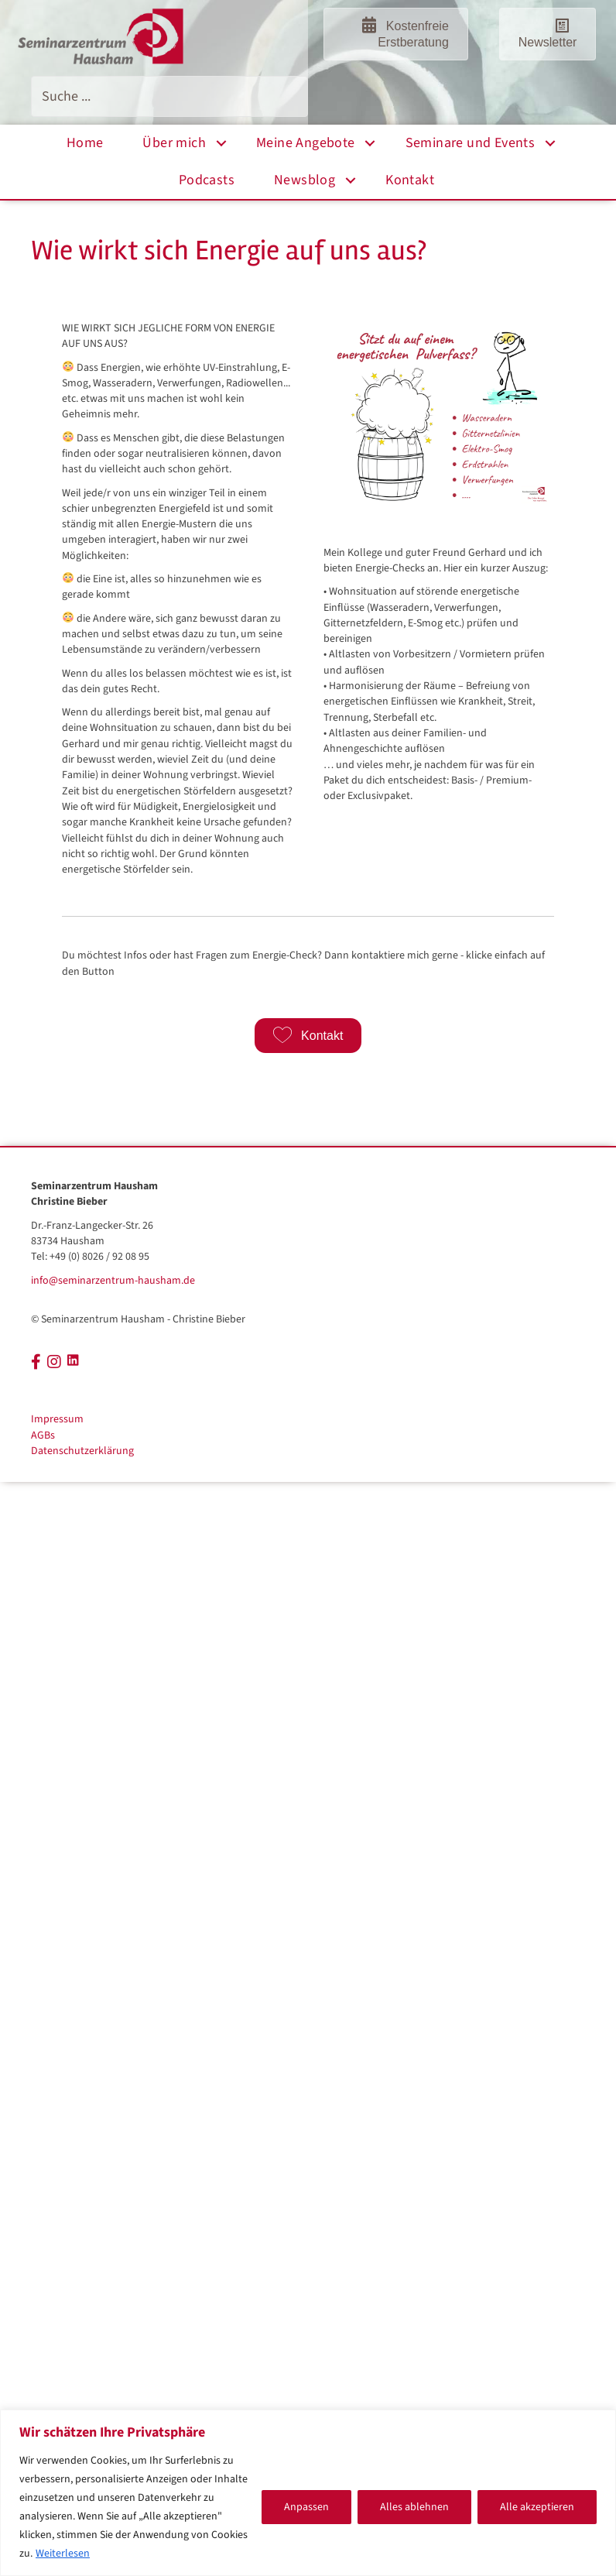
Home (85, 143)
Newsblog (304, 180)
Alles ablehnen (414, 2507)
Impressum (57, 1419)
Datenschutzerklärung (82, 1451)
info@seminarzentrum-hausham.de (113, 1280)
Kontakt (409, 180)
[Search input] (169, 96)
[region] (308, 2493)
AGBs (43, 1435)
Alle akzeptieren (537, 2507)
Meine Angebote (305, 143)
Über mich (174, 143)
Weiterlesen (63, 2553)
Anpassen (306, 2507)
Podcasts (206, 180)
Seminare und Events (471, 143)
